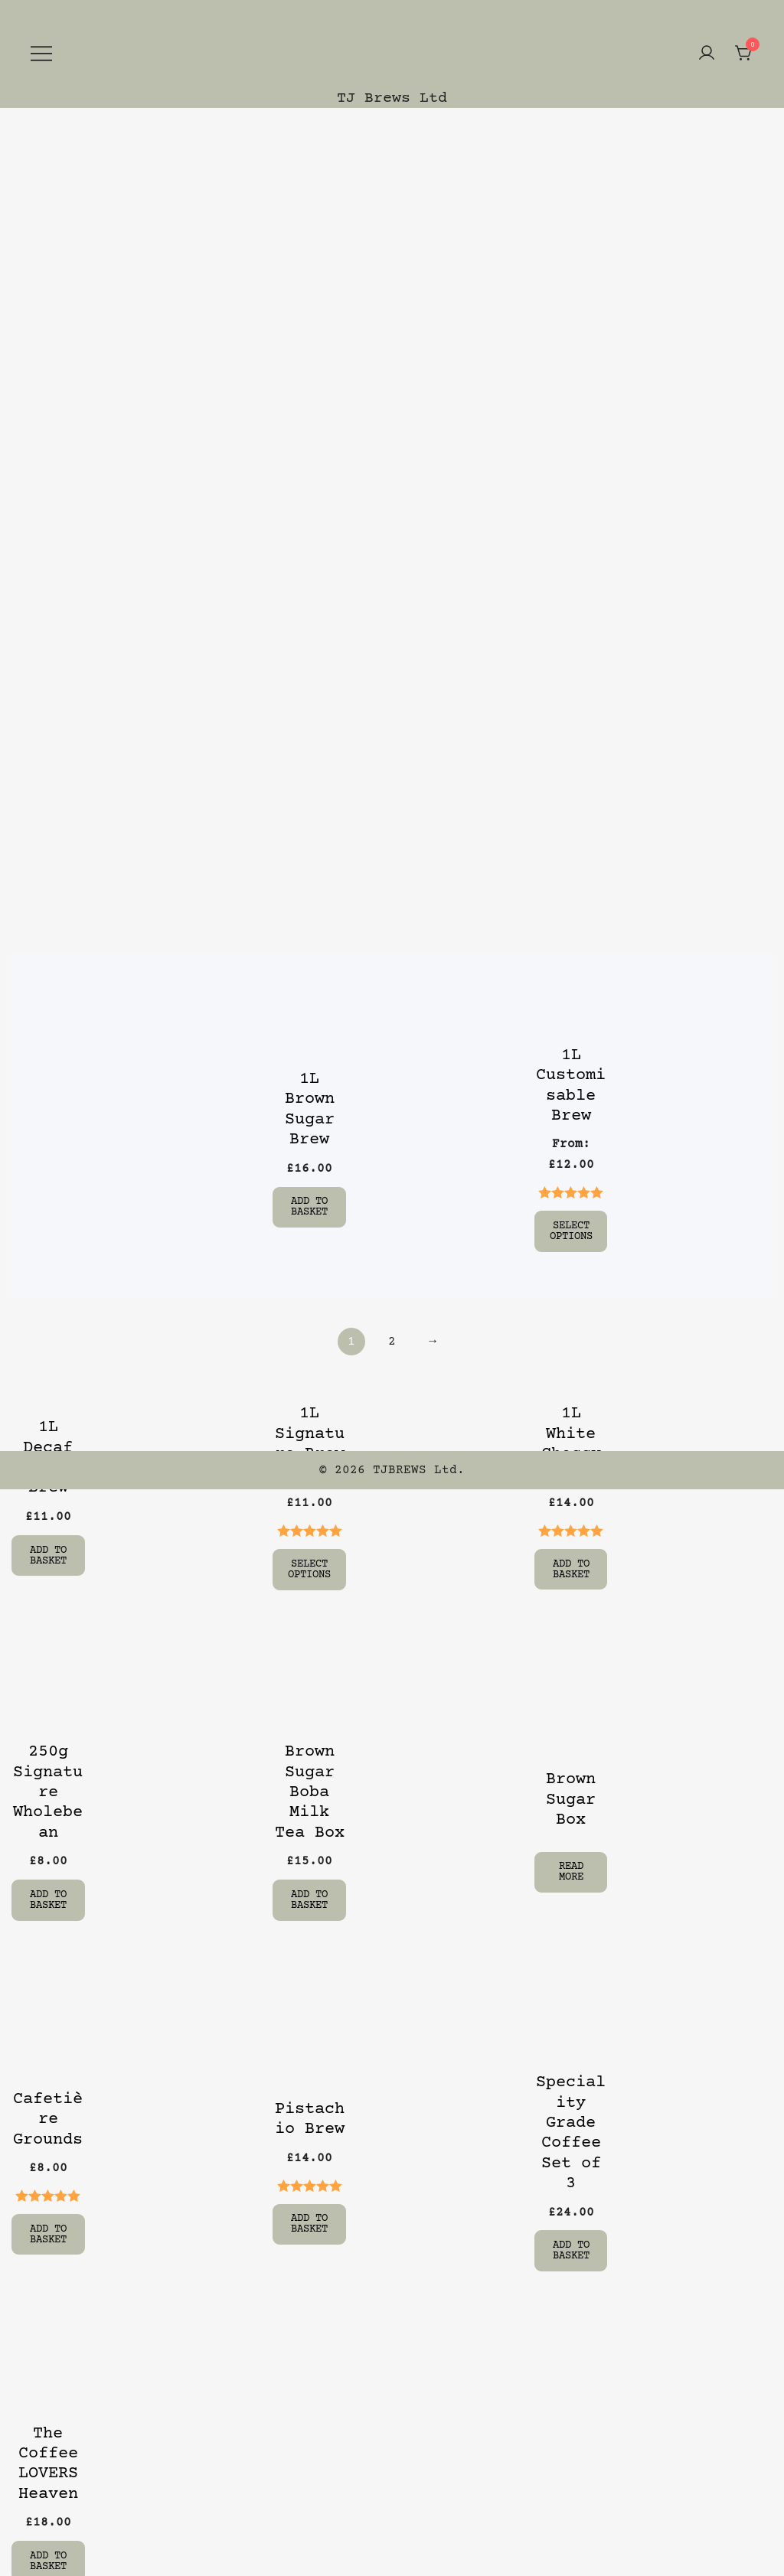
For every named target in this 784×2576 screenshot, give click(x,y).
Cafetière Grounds (48, 2116)
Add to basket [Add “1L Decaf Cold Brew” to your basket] (48, 1553)
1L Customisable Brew (571, 1086)
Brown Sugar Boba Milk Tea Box (310, 1790)
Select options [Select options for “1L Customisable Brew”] (571, 1230)
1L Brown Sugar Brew (310, 1109)
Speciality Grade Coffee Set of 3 (571, 2129)
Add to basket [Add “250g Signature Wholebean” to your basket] (48, 1897)
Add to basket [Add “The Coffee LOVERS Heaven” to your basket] (48, 2556)
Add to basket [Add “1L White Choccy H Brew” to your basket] (571, 1567)
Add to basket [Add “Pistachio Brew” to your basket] (309, 2220)
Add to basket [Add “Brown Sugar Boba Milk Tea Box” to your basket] (309, 1897)
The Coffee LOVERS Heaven (48, 2459)
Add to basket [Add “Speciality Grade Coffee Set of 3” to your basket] (571, 2246)
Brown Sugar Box (571, 1798)
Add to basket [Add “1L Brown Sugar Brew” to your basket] (309, 1206)
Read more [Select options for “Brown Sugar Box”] (571, 1868)
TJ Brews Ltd (392, 98)
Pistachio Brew (310, 2115)
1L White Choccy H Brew (571, 1443)
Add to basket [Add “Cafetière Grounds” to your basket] (48, 2230)
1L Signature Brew (310, 1433)
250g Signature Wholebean (48, 1790)
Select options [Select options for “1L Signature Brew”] (309, 1567)
